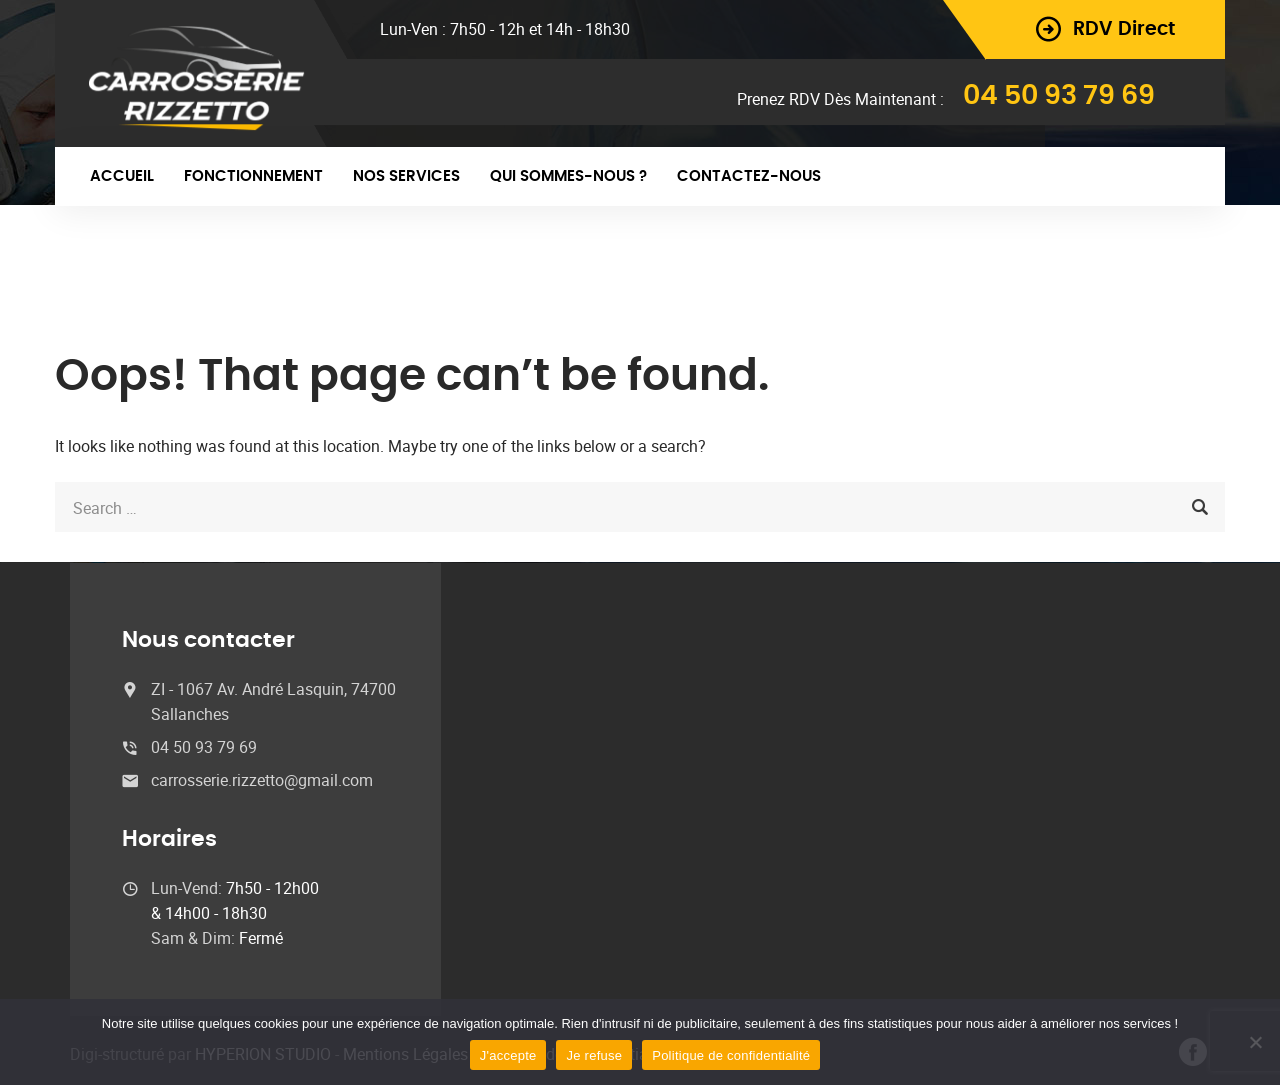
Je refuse (594, 1055)
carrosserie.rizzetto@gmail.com (262, 780)
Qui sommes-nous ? (568, 176)
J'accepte (508, 1055)
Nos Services (406, 176)
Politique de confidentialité (731, 1055)
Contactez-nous (749, 176)
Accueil (122, 176)
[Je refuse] (1255, 1042)
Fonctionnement (253, 176)
